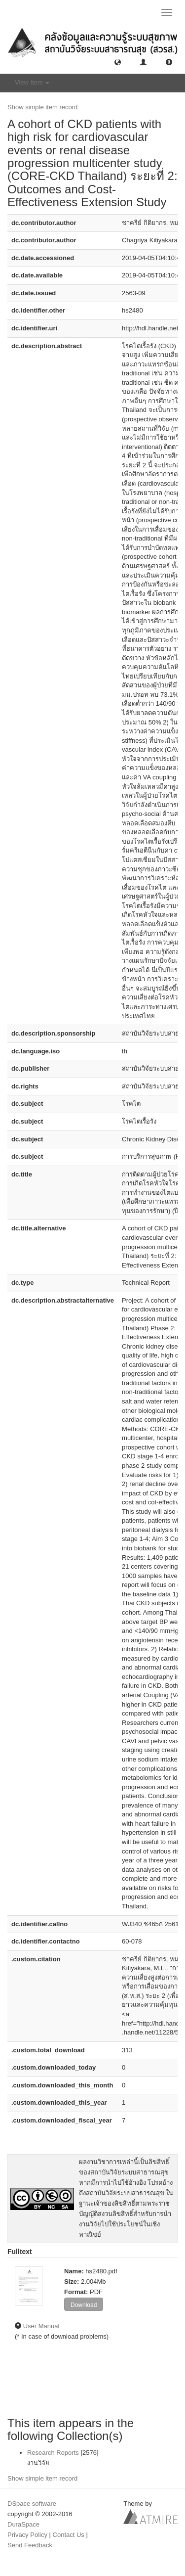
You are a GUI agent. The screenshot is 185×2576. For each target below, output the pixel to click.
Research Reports (53, 2452)
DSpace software (31, 2503)
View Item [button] (32, 82)
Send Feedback (29, 2545)
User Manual (41, 2326)
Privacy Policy (27, 2534)
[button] (117, 61)
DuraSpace (23, 2524)
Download (84, 2305)
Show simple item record (42, 107)
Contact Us (68, 2534)
